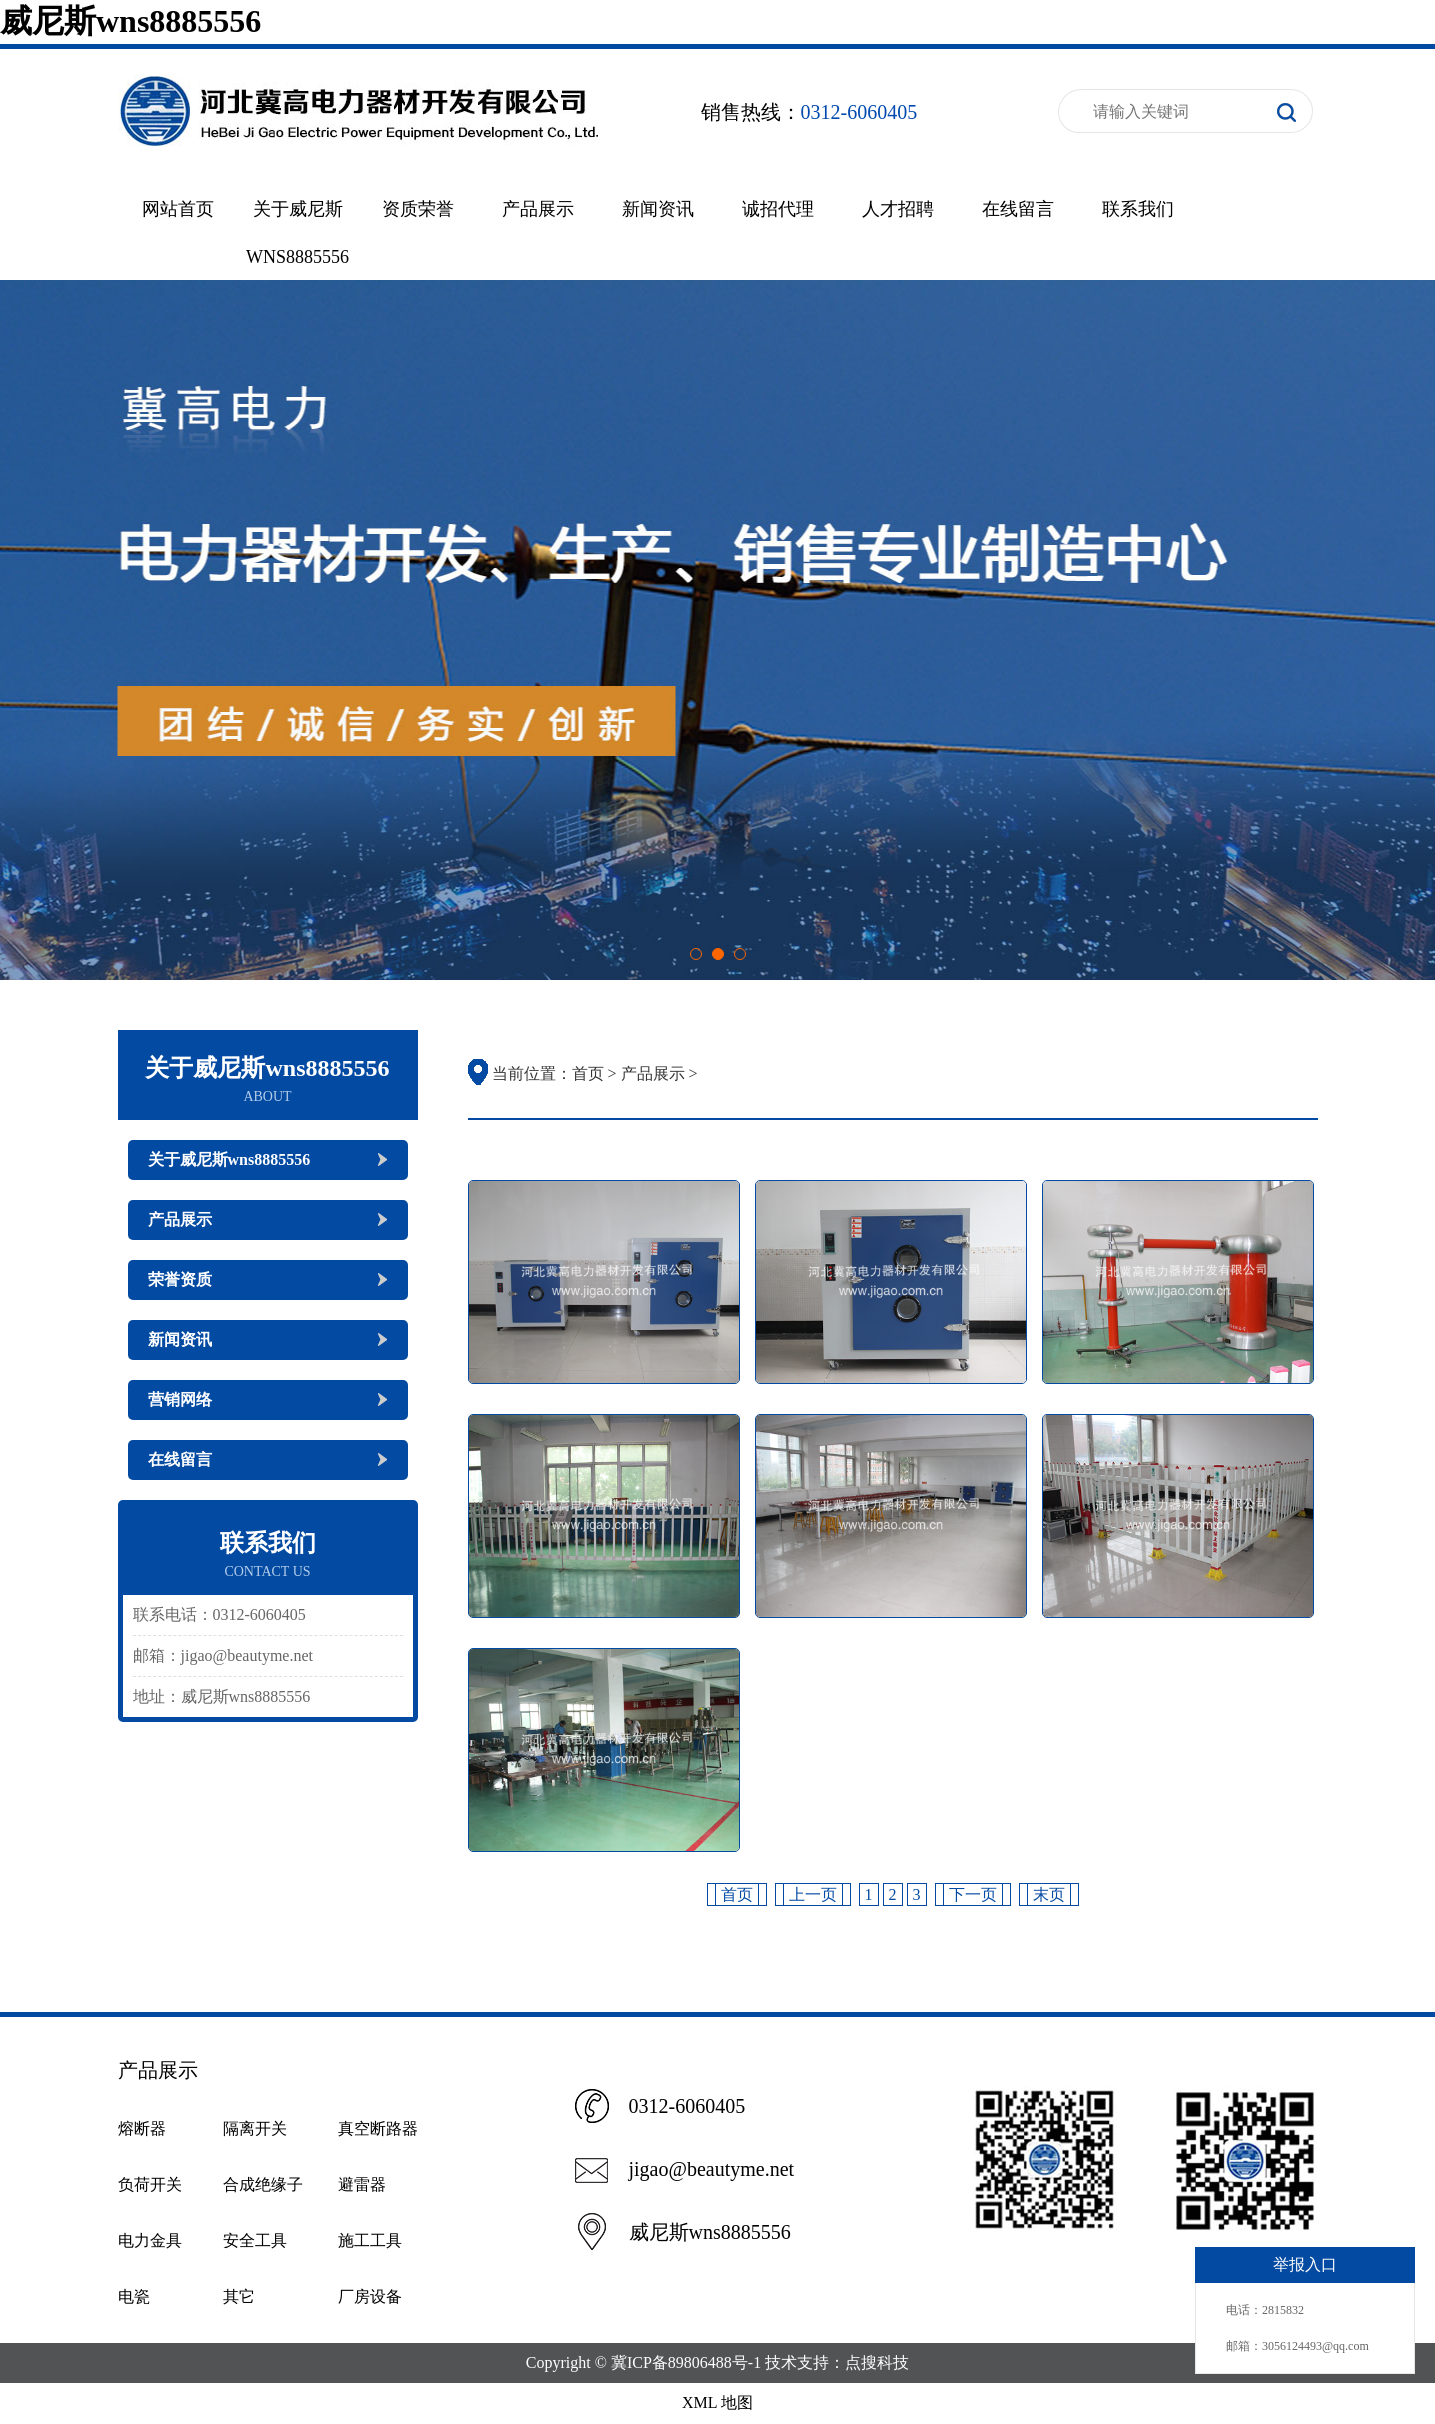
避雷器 (362, 2184)
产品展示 (538, 209)
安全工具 (255, 2240)
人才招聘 (898, 209)
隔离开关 (255, 2128)
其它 (239, 2296)
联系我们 (1138, 209)
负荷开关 (150, 2184)
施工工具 (370, 2240)
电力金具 (150, 2240)
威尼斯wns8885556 (130, 21)
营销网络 (180, 1399)
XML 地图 (717, 2402)
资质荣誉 (418, 209)
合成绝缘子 (263, 2184)
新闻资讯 (658, 209)
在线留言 (1018, 209)
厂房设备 (370, 2296)
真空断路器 (378, 2128)
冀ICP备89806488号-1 (686, 2362)
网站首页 (178, 209)
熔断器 (142, 2128)
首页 (588, 1073)
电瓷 (134, 2296)
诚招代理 (778, 209)
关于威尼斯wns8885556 (229, 1159)
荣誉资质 (180, 1279)
